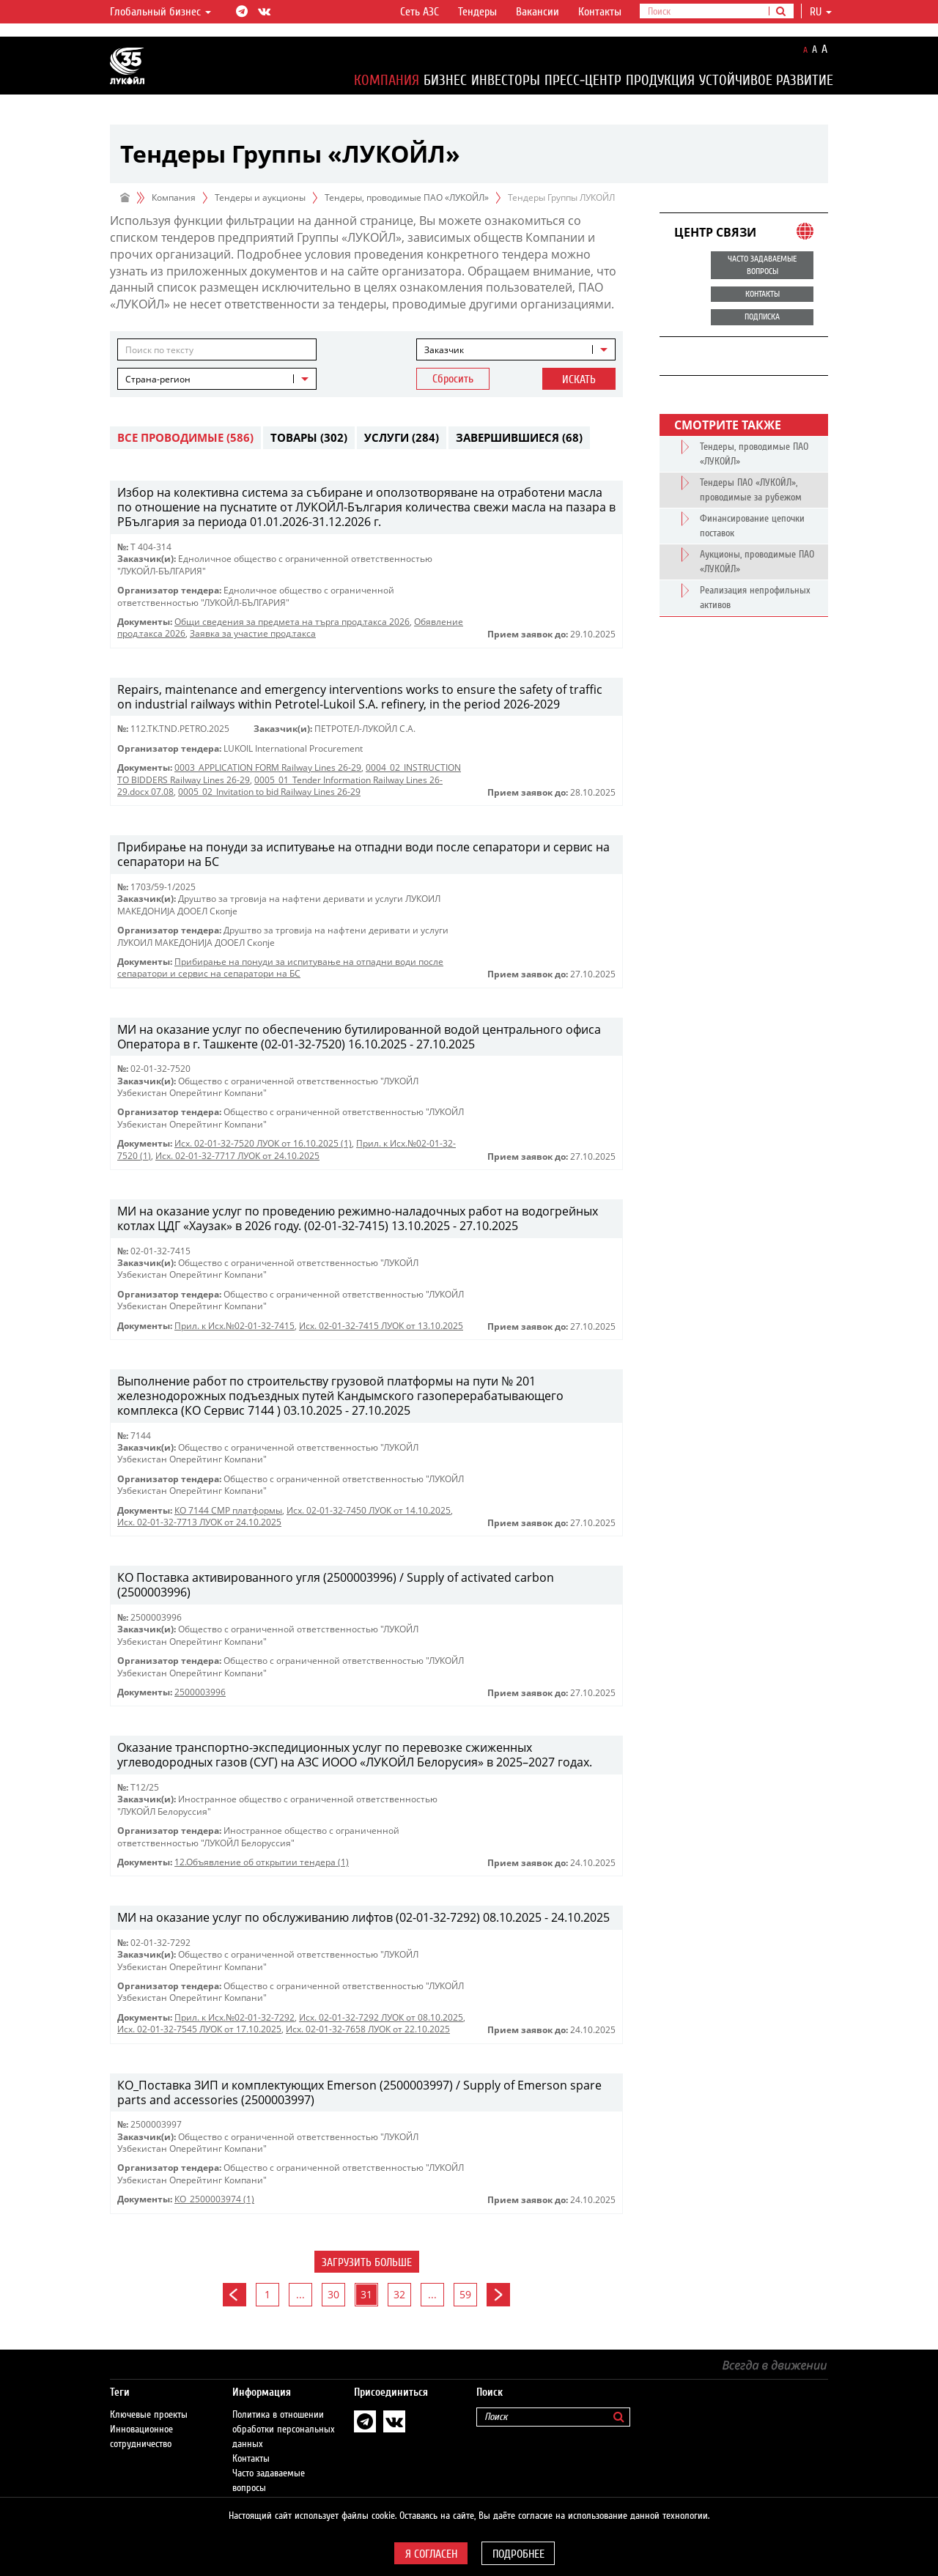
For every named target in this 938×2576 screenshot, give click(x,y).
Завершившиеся (519, 437)
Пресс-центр (582, 80)
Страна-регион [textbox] (158, 379)
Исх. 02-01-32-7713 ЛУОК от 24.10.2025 (199, 1522)
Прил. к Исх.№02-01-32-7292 (234, 2017)
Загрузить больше (367, 2262)
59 (465, 2294)
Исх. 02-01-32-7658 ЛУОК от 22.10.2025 (368, 2029)
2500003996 (200, 1692)
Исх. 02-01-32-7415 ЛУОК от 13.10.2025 (381, 1325)
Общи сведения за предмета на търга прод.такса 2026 (292, 621)
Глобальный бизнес (160, 11)
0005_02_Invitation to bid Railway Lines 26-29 (269, 791)
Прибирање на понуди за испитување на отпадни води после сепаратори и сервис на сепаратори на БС (280, 967)
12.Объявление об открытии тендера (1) (261, 1862)
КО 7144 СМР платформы (228, 1510)
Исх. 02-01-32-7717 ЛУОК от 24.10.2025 (237, 1155)
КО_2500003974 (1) (214, 2199)
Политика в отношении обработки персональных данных (283, 2414)
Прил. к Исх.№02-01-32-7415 (234, 1325)
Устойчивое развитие (766, 80)
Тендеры (477, 11)
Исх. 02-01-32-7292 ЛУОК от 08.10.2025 (381, 2017)
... (300, 2294)
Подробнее (518, 2554)
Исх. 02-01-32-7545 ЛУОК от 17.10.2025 (199, 2029)
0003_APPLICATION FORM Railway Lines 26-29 (267, 767)
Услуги (401, 437)
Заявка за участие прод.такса (253, 633)
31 (366, 2294)
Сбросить (452, 378)
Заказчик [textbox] (444, 350)
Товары (308, 437)
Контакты (599, 11)
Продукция (660, 80)
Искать (579, 379)
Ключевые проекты (149, 2400)
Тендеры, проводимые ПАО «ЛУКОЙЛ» (407, 197)
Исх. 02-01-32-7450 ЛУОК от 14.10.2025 (369, 1510)
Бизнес (445, 80)
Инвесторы (505, 80)
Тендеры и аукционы (260, 197)
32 (399, 2294)
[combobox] (516, 349)
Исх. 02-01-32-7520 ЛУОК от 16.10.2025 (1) (263, 1143)
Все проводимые (185, 437)
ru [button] (821, 11)
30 (333, 2294)
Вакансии (537, 11)
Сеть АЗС (419, 11)
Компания (386, 80)
